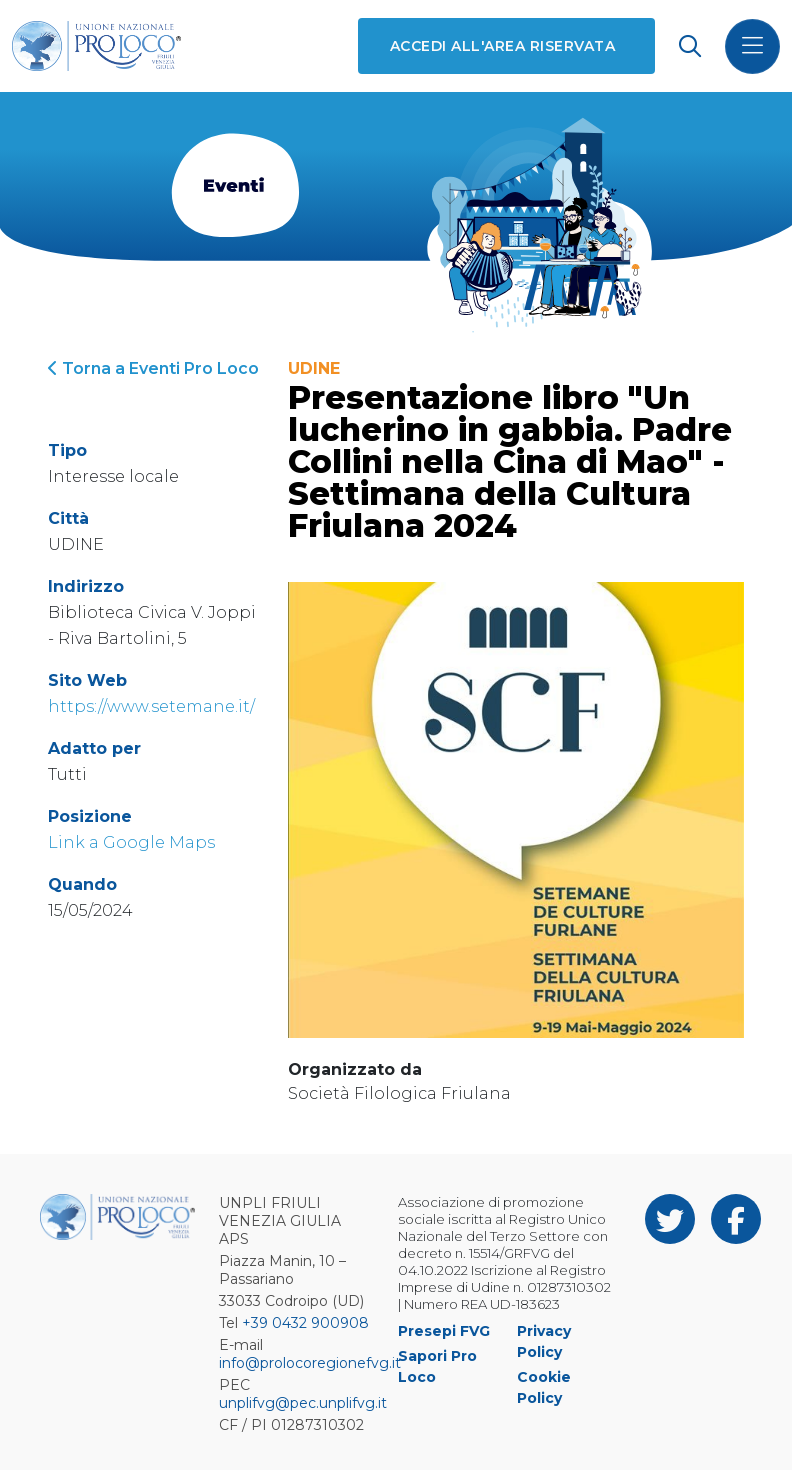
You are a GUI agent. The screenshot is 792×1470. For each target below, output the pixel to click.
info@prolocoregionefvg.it (310, 1363)
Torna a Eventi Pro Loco (153, 368)
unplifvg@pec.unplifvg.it (303, 1403)
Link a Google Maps (131, 842)
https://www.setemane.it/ (151, 706)
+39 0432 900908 (305, 1323)
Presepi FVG (444, 1331)
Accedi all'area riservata (502, 46)
